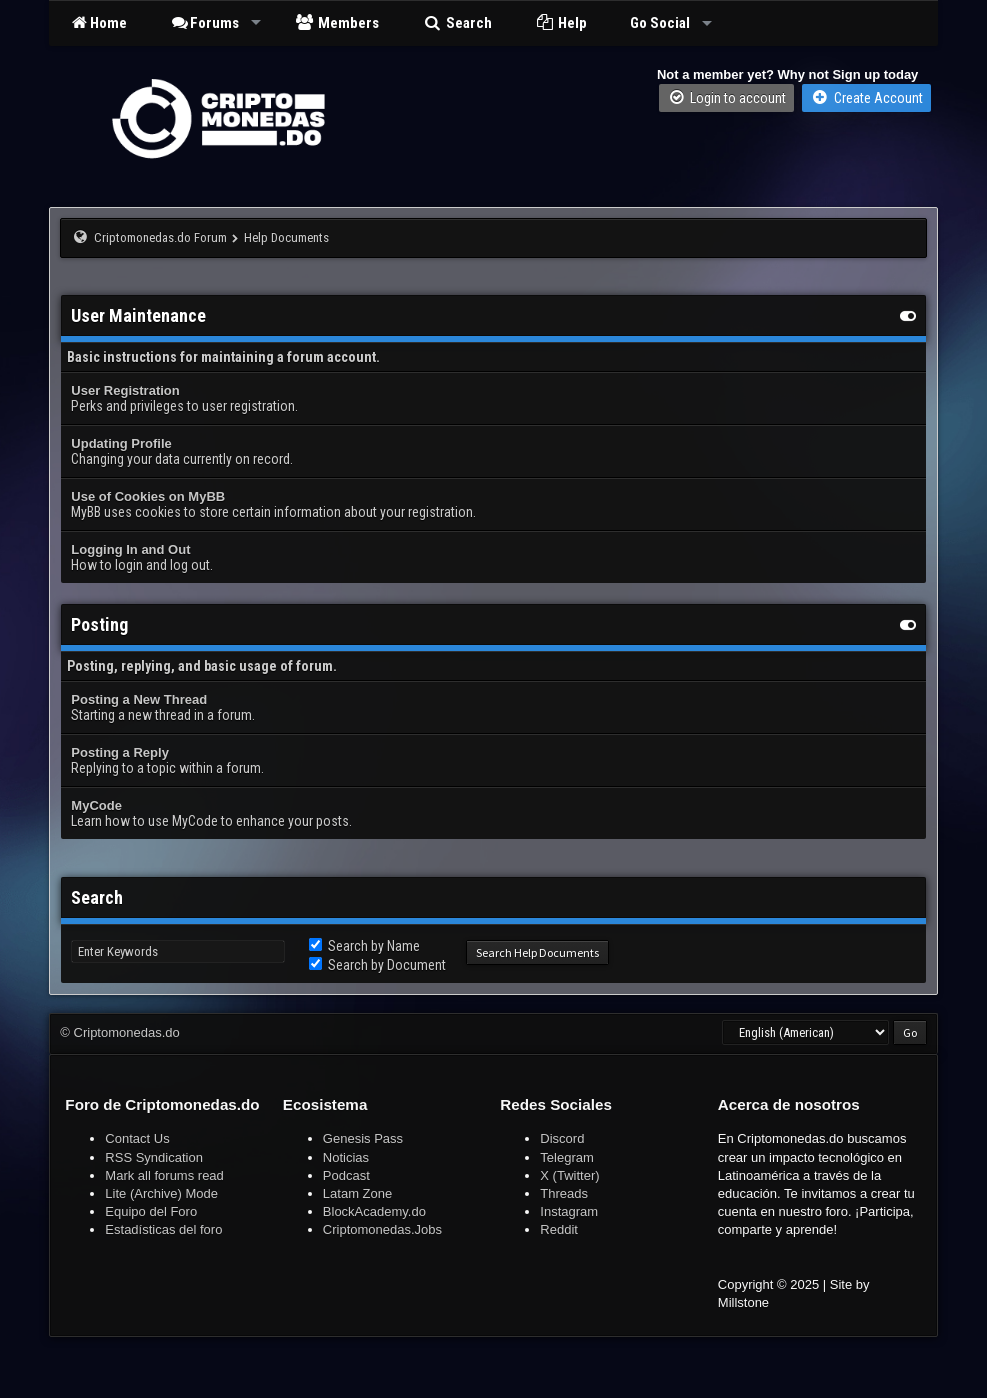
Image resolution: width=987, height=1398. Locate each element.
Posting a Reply (120, 752)
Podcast (346, 1175)
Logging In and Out (130, 549)
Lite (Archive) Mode (161, 1193)
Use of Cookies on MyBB (148, 496)
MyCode (96, 805)
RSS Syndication (154, 1157)
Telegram (566, 1157)
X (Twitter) (569, 1175)
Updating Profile (121, 443)
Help (561, 23)
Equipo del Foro (151, 1211)
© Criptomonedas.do (119, 1032)
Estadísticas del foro (163, 1229)
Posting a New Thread (139, 699)
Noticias (346, 1157)
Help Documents (286, 237)
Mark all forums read (164, 1175)
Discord (562, 1138)
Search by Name (364, 946)
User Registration (125, 390)
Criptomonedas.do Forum (160, 237)
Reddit (559, 1229)
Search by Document (377, 965)
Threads (564, 1193)
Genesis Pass (363, 1138)
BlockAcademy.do (374, 1211)
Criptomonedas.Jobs (382, 1229)
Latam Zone (357, 1193)
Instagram (569, 1211)
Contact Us (137, 1138)
